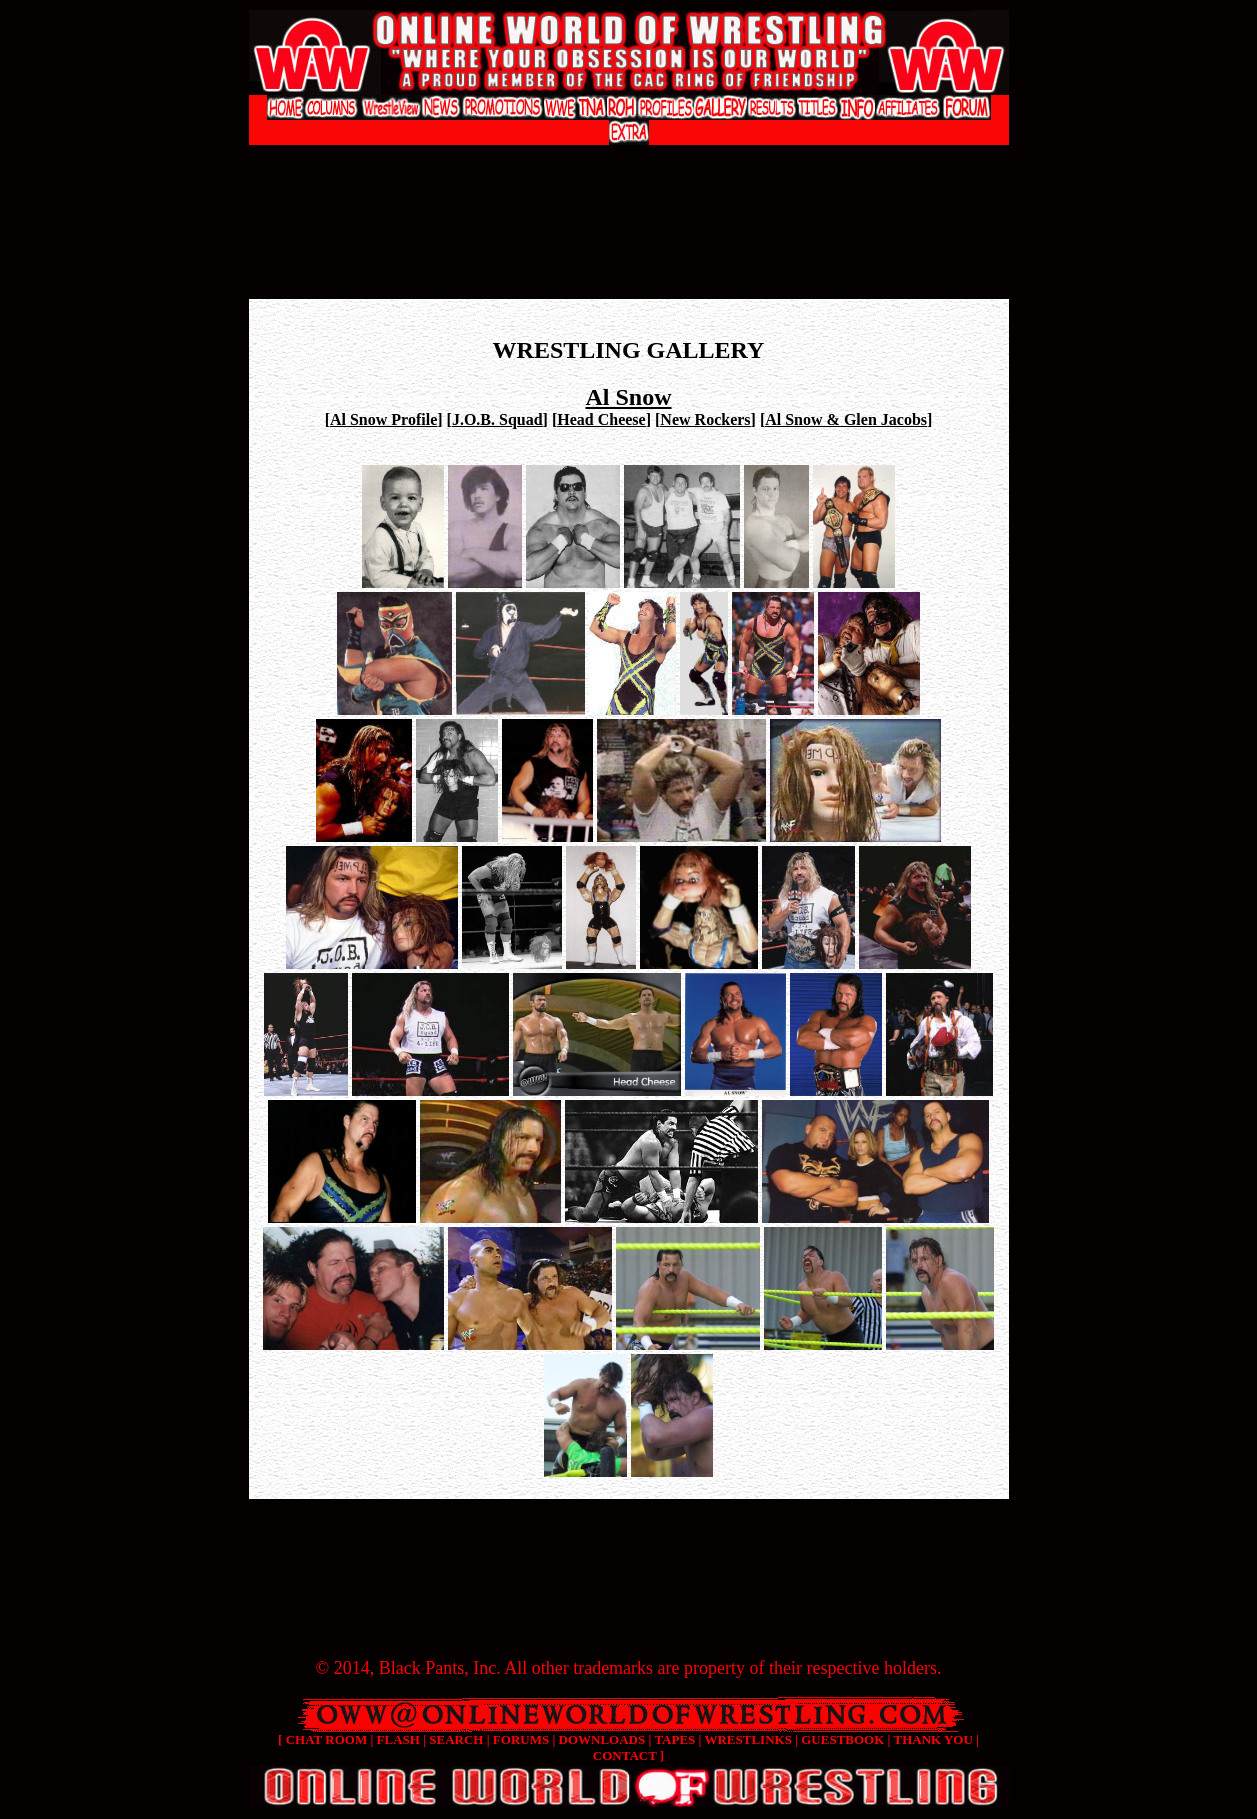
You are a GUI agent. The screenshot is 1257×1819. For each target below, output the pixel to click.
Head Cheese (601, 419)
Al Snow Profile (383, 419)
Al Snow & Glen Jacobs (846, 419)
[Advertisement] (629, 165)
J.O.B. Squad (497, 419)
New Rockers (705, 419)
